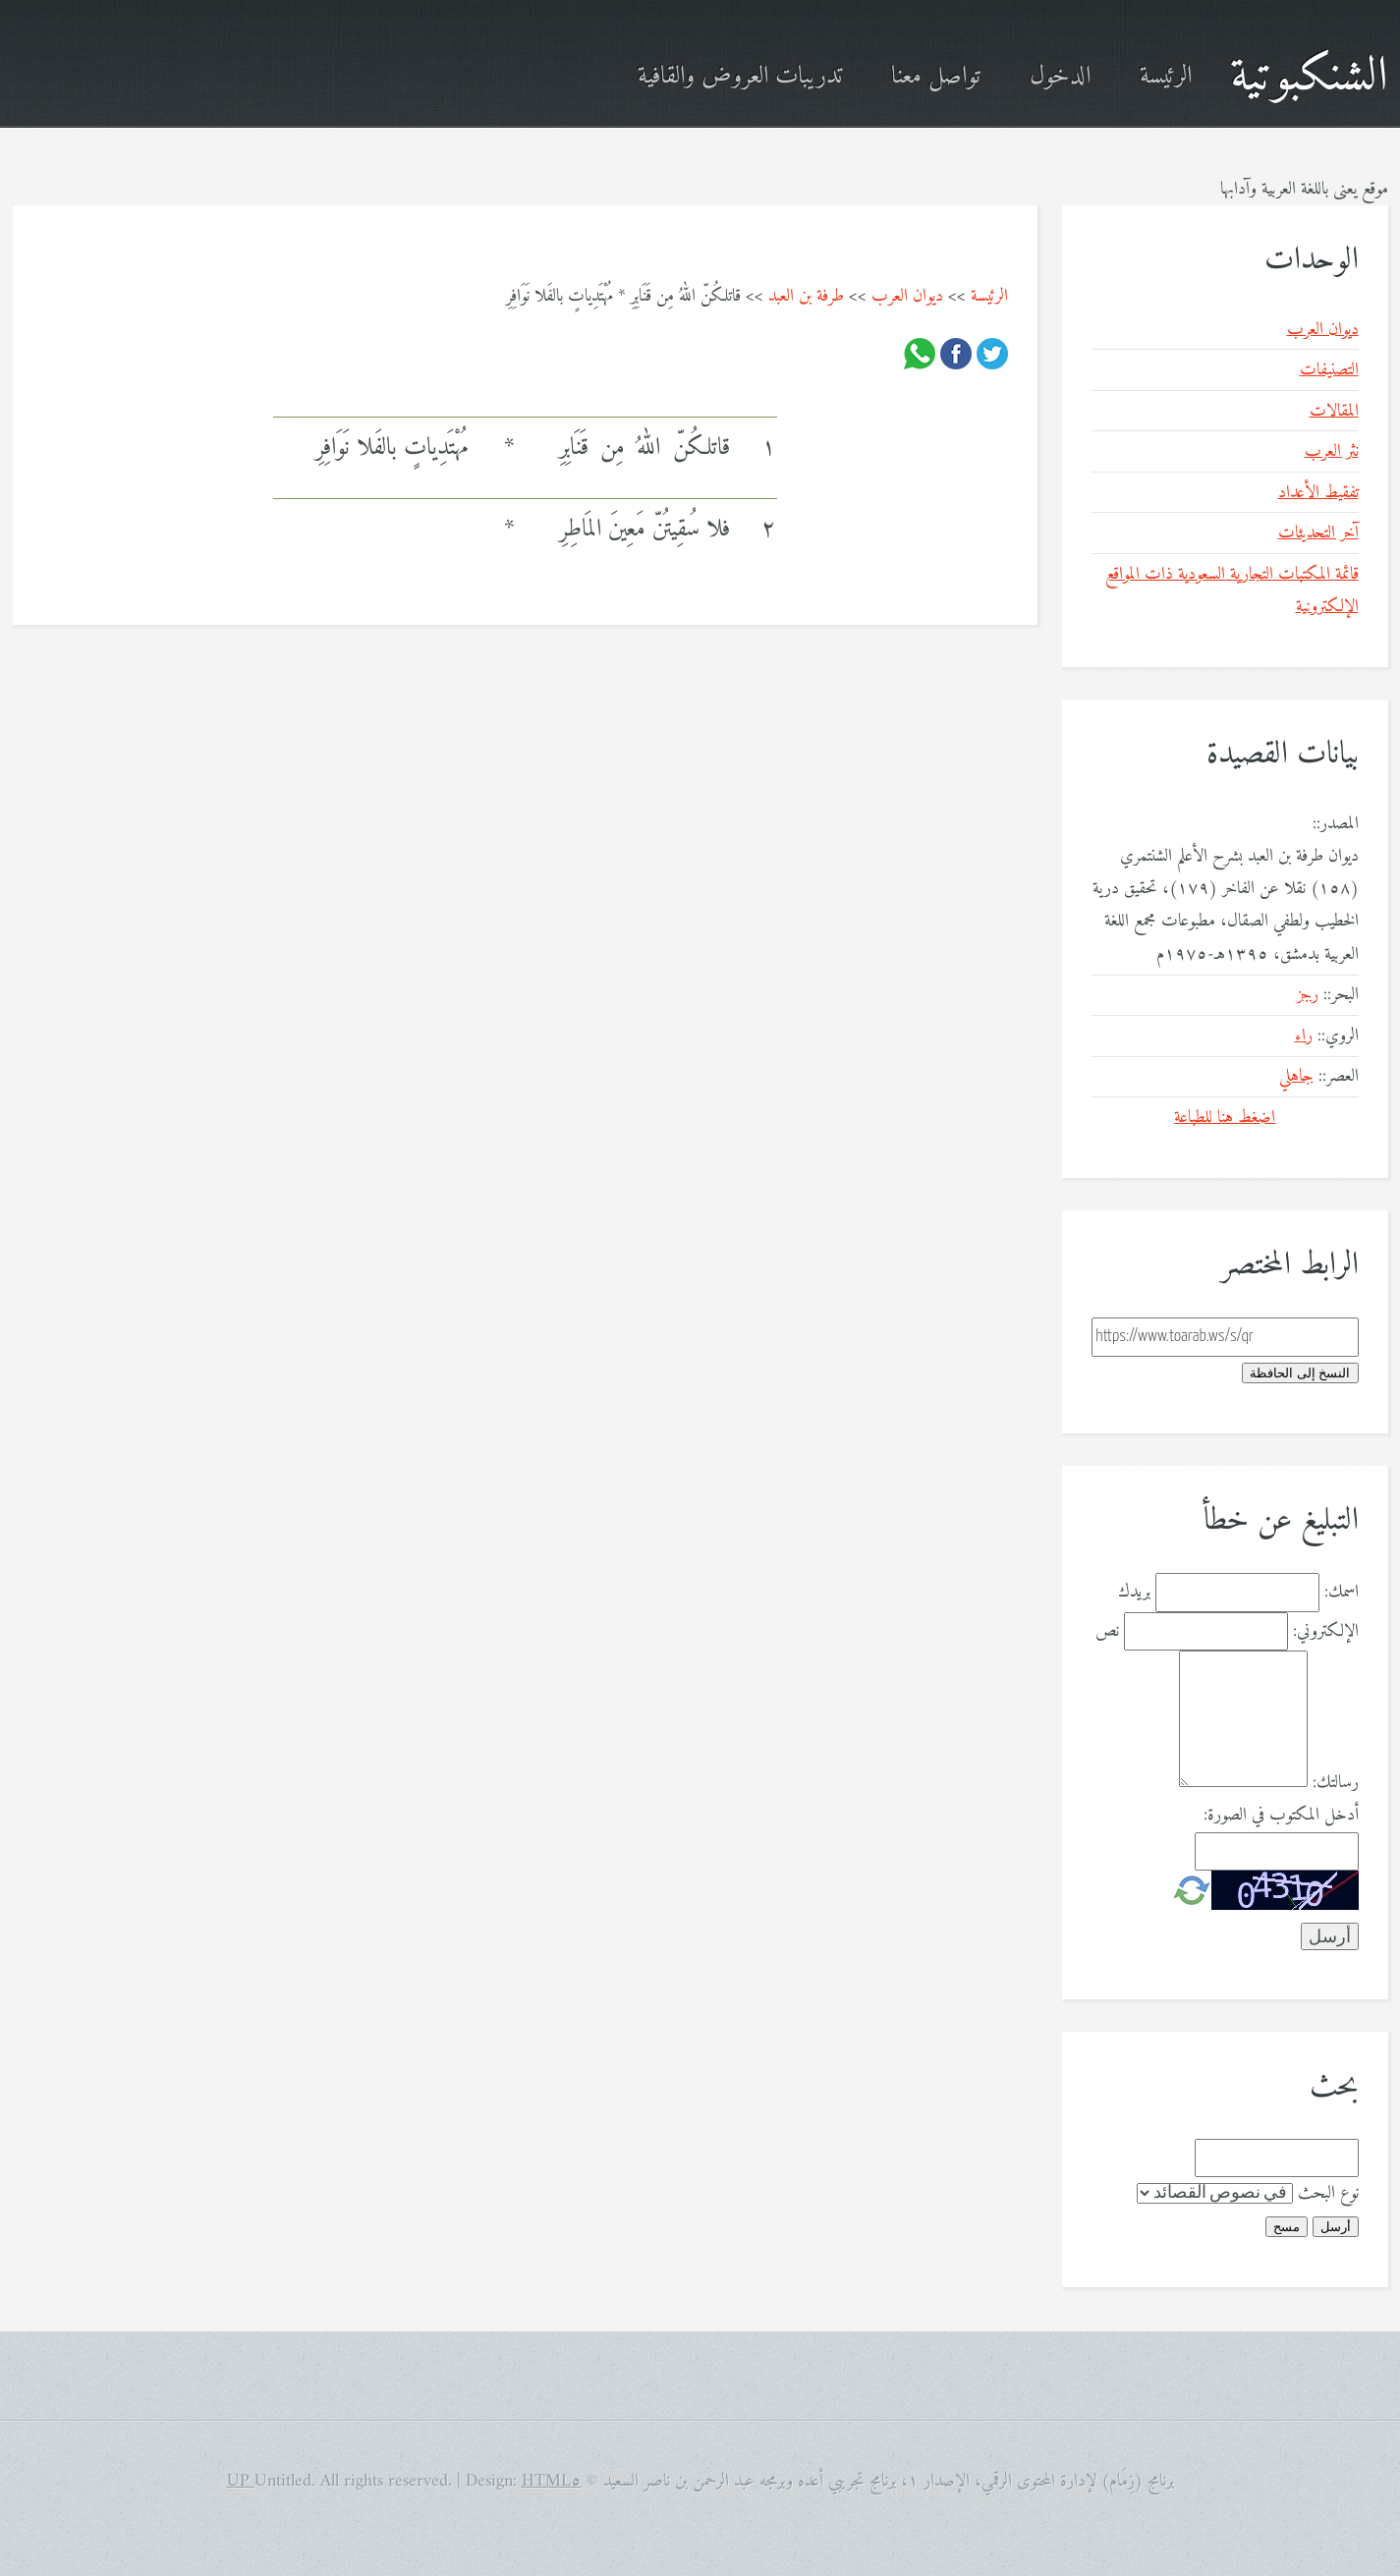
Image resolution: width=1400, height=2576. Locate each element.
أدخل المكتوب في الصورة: (1281, 1815)
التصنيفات (1329, 370)
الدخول (1060, 77)
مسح (1286, 2226)
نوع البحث (1328, 2193)
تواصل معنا (935, 77)
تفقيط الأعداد (1318, 492)
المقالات (1334, 411)
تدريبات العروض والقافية (740, 77)
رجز (1307, 995)
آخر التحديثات (1318, 533)
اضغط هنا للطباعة (1224, 1117)
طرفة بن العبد (806, 296)
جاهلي (1296, 1076)
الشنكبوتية (1309, 77)
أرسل (1335, 2226)
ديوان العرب (907, 296)
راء (1304, 1036)
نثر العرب (1332, 451)
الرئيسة (1166, 77)
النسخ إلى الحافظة (1300, 1373)
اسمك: (1341, 1592)
